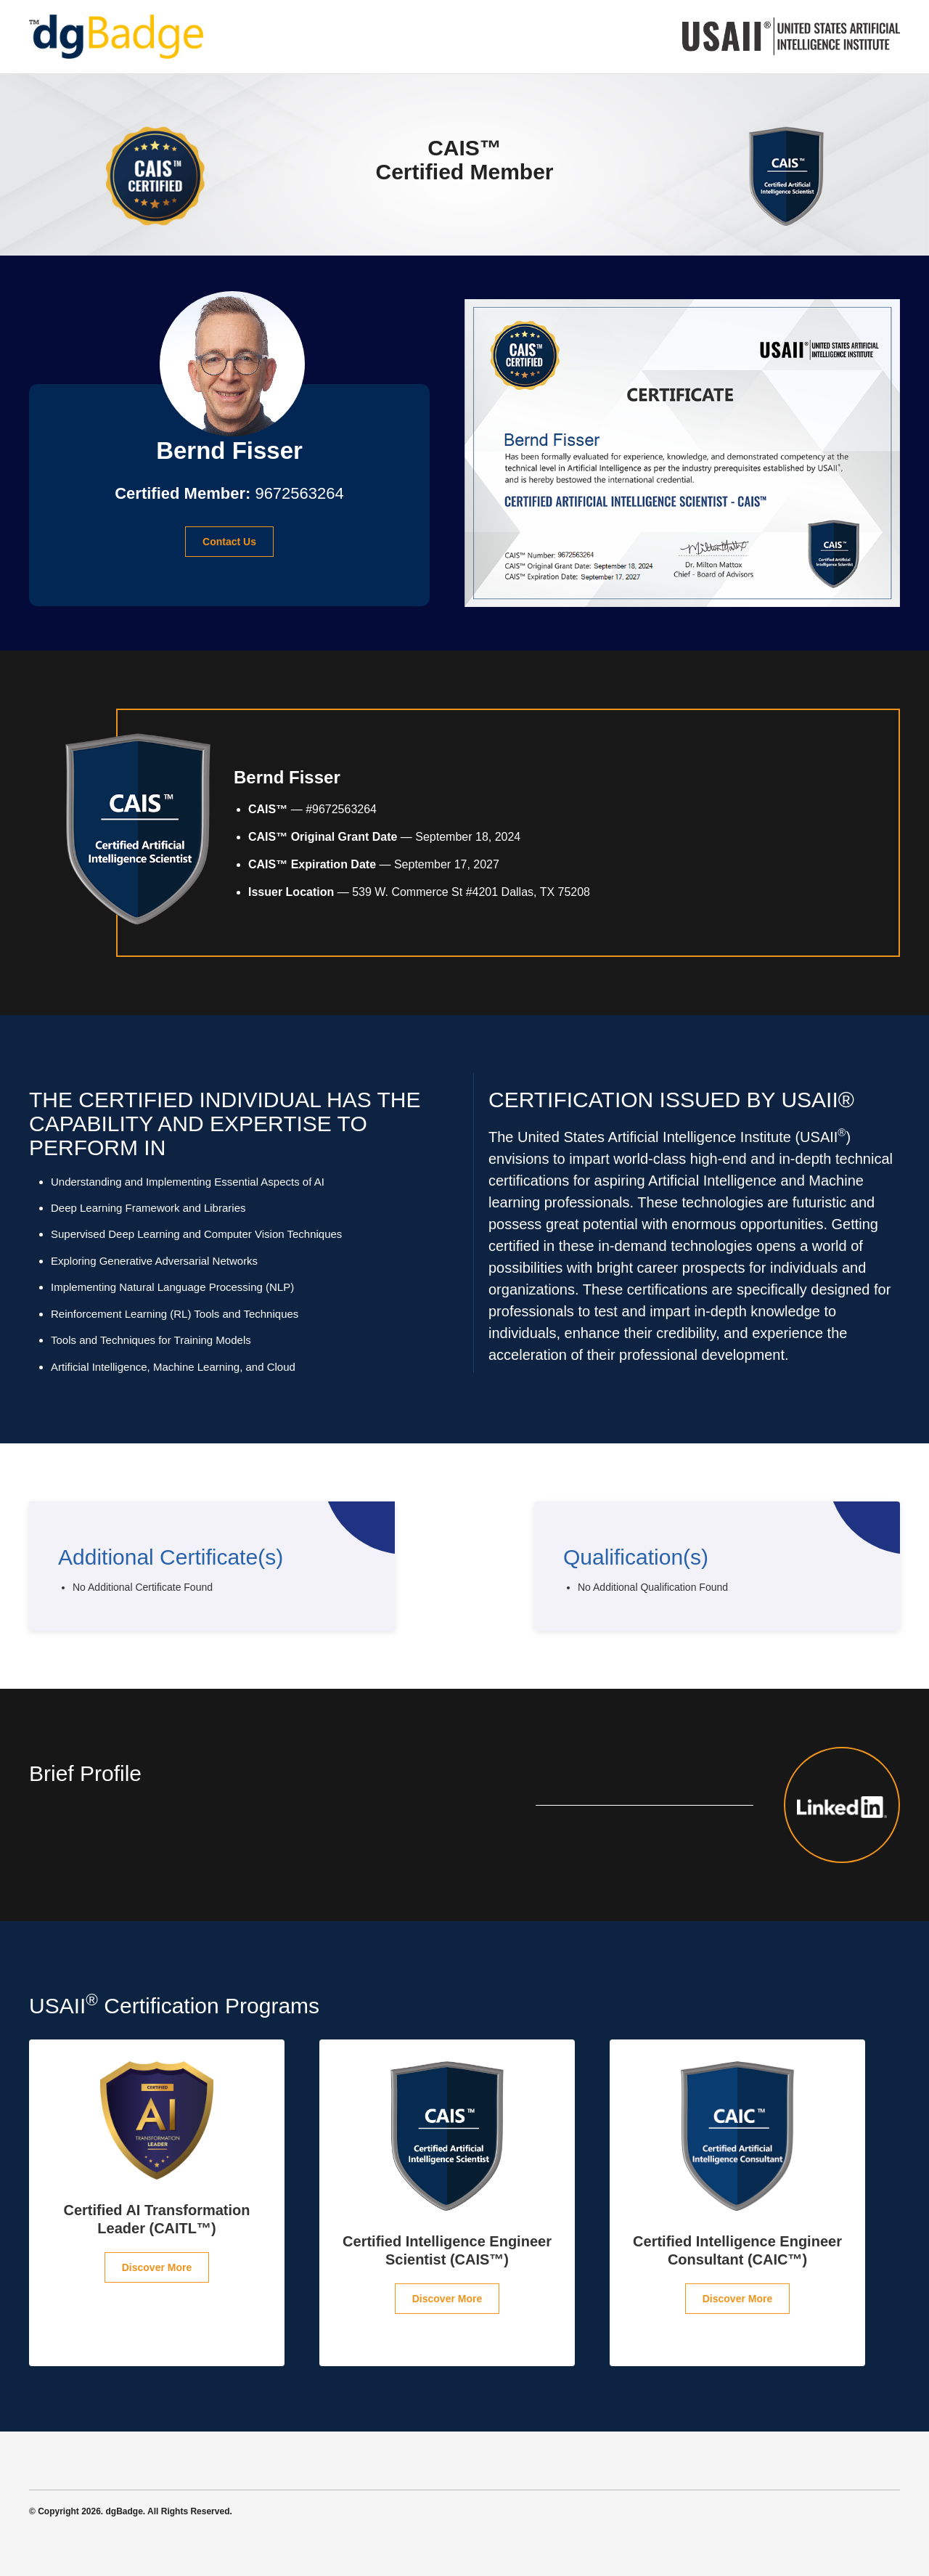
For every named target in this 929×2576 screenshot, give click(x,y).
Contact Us (229, 541)
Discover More (157, 2267)
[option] (157, 2202)
